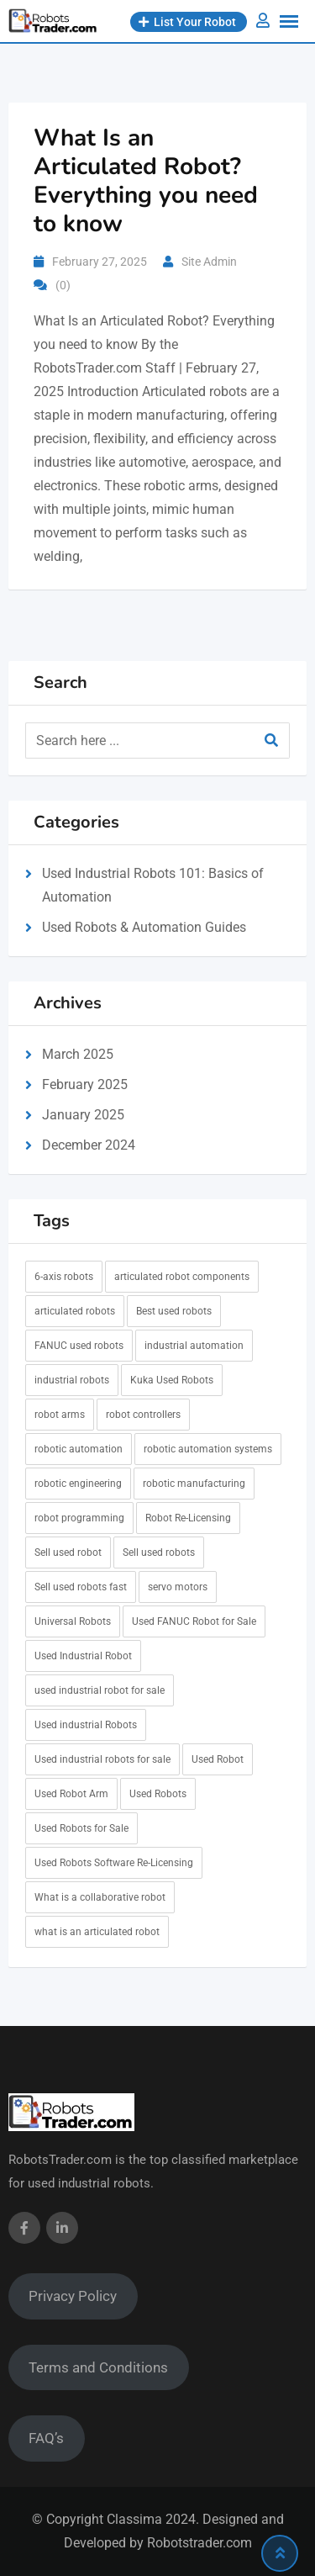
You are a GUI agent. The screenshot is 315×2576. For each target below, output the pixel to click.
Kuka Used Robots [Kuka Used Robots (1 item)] (171, 1380)
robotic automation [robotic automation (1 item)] (78, 1449)
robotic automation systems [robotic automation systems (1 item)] (208, 1449)
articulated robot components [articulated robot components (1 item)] (181, 1277)
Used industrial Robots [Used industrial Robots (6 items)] (85, 1725)
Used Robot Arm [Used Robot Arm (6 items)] (71, 1794)
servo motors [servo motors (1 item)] (177, 1587)
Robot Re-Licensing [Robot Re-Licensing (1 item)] (188, 1518)
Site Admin (209, 261)
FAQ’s (46, 2438)
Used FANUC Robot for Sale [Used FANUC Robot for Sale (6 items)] (194, 1621)
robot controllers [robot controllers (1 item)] (143, 1414)
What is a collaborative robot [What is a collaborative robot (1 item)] (99, 1897)
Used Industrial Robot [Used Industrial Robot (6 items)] (83, 1656)
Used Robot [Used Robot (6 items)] (218, 1759)
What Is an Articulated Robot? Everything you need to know (146, 181)
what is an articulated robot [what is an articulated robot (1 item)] (97, 1932)
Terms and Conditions (98, 2367)
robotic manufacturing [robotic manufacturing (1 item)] (194, 1483)
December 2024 (88, 1145)
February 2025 (85, 1084)
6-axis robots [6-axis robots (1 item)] (63, 1277)
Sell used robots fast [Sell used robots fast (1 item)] (80, 1587)
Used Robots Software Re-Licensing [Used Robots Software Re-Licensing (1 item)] (113, 1863)
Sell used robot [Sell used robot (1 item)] (68, 1552)
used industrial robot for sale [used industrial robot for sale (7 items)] (99, 1690)
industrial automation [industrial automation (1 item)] (194, 1345)
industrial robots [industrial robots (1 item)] (71, 1380)
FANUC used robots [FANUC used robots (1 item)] (78, 1345)
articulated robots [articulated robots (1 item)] (74, 1311)
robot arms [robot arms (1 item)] (59, 1414)
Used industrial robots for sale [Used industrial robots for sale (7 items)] (102, 1759)
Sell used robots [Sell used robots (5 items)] (159, 1552)
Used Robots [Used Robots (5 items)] (157, 1794)
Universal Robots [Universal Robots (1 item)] (72, 1621)
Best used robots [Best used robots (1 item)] (174, 1311)
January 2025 (83, 1115)
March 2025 (77, 1054)
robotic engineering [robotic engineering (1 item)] (78, 1483)
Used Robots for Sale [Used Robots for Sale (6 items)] (81, 1828)
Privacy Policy (73, 2296)
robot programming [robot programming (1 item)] (79, 1518)
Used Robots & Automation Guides (144, 927)
